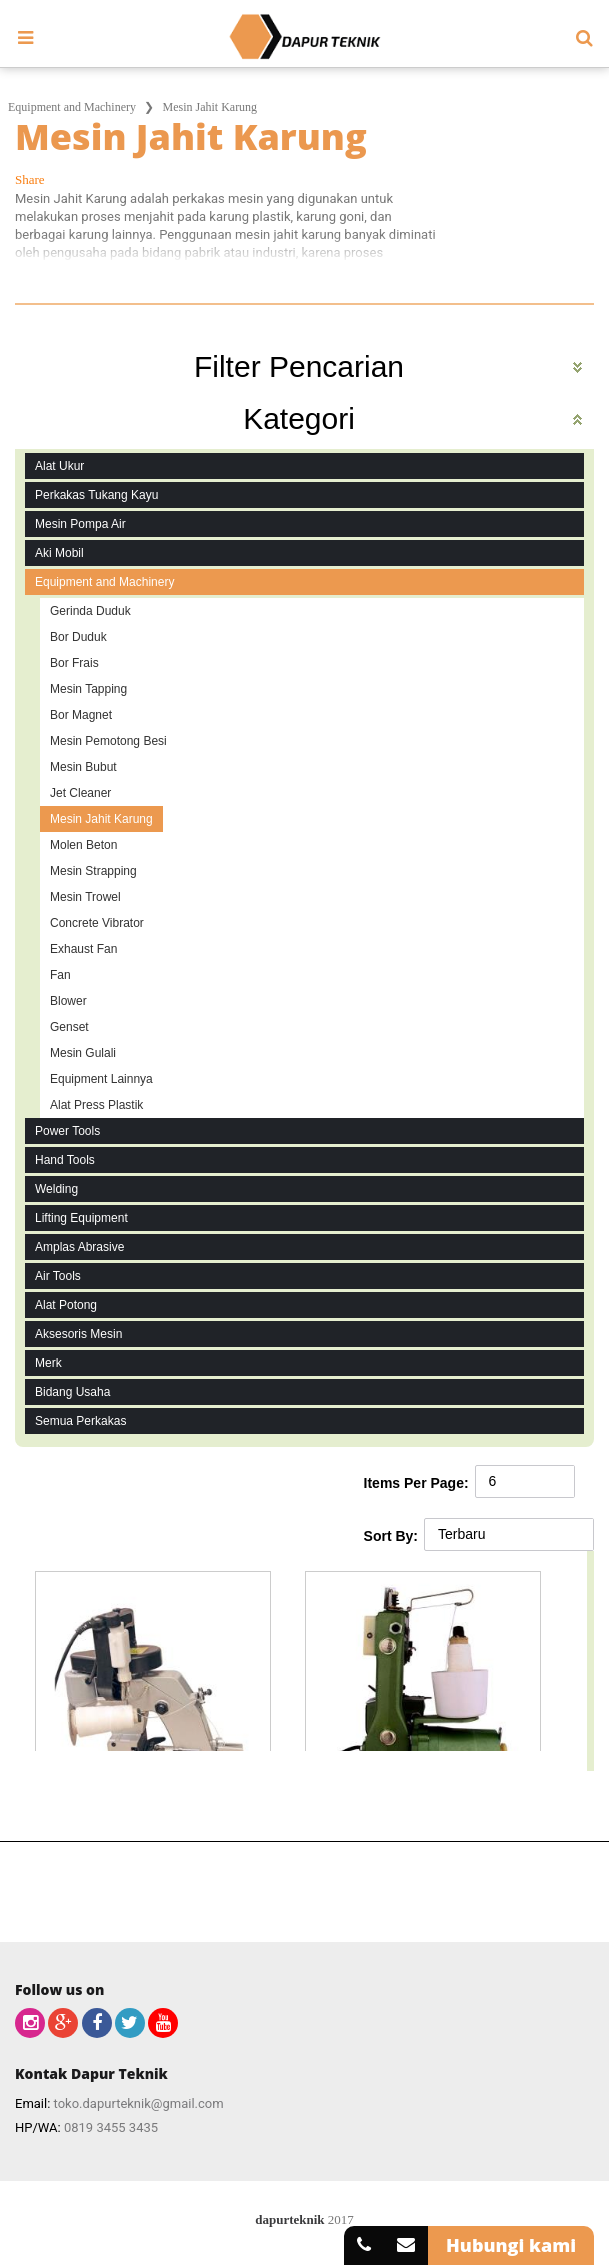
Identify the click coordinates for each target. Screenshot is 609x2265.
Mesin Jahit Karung (209, 107)
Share (30, 179)
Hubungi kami (511, 2245)
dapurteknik (289, 2219)
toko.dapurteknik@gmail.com (139, 2103)
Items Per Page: (416, 1483)
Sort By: (391, 1536)
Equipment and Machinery (72, 107)
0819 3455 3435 (111, 2127)
